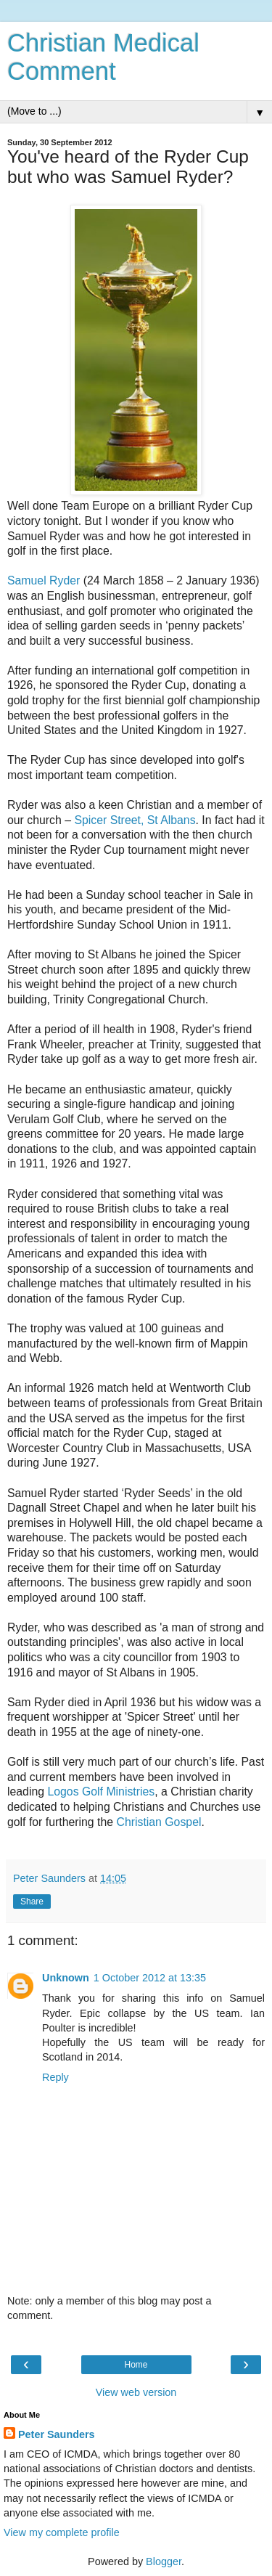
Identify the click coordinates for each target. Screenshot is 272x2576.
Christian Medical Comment (103, 57)
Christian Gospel (158, 1822)
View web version (136, 2392)
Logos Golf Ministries (100, 1791)
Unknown (65, 1978)
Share (32, 1901)
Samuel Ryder (43, 580)
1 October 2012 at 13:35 (150, 1978)
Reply (55, 2077)
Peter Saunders (56, 2434)
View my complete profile (62, 2532)
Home (135, 2365)
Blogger (163, 2561)
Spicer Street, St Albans (134, 820)
